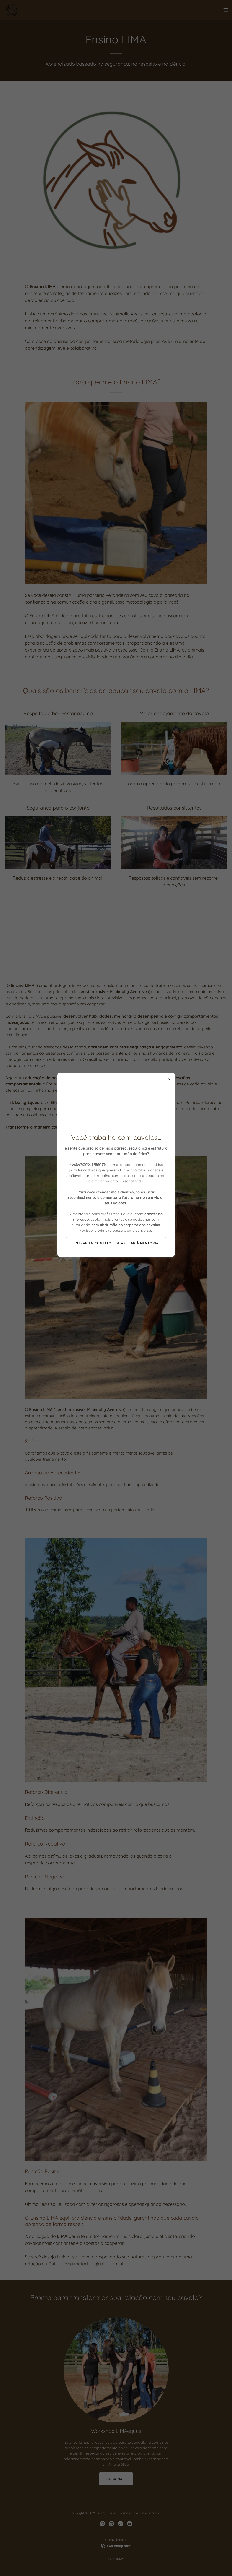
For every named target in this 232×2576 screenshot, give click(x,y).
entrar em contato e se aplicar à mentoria (116, 1243)
